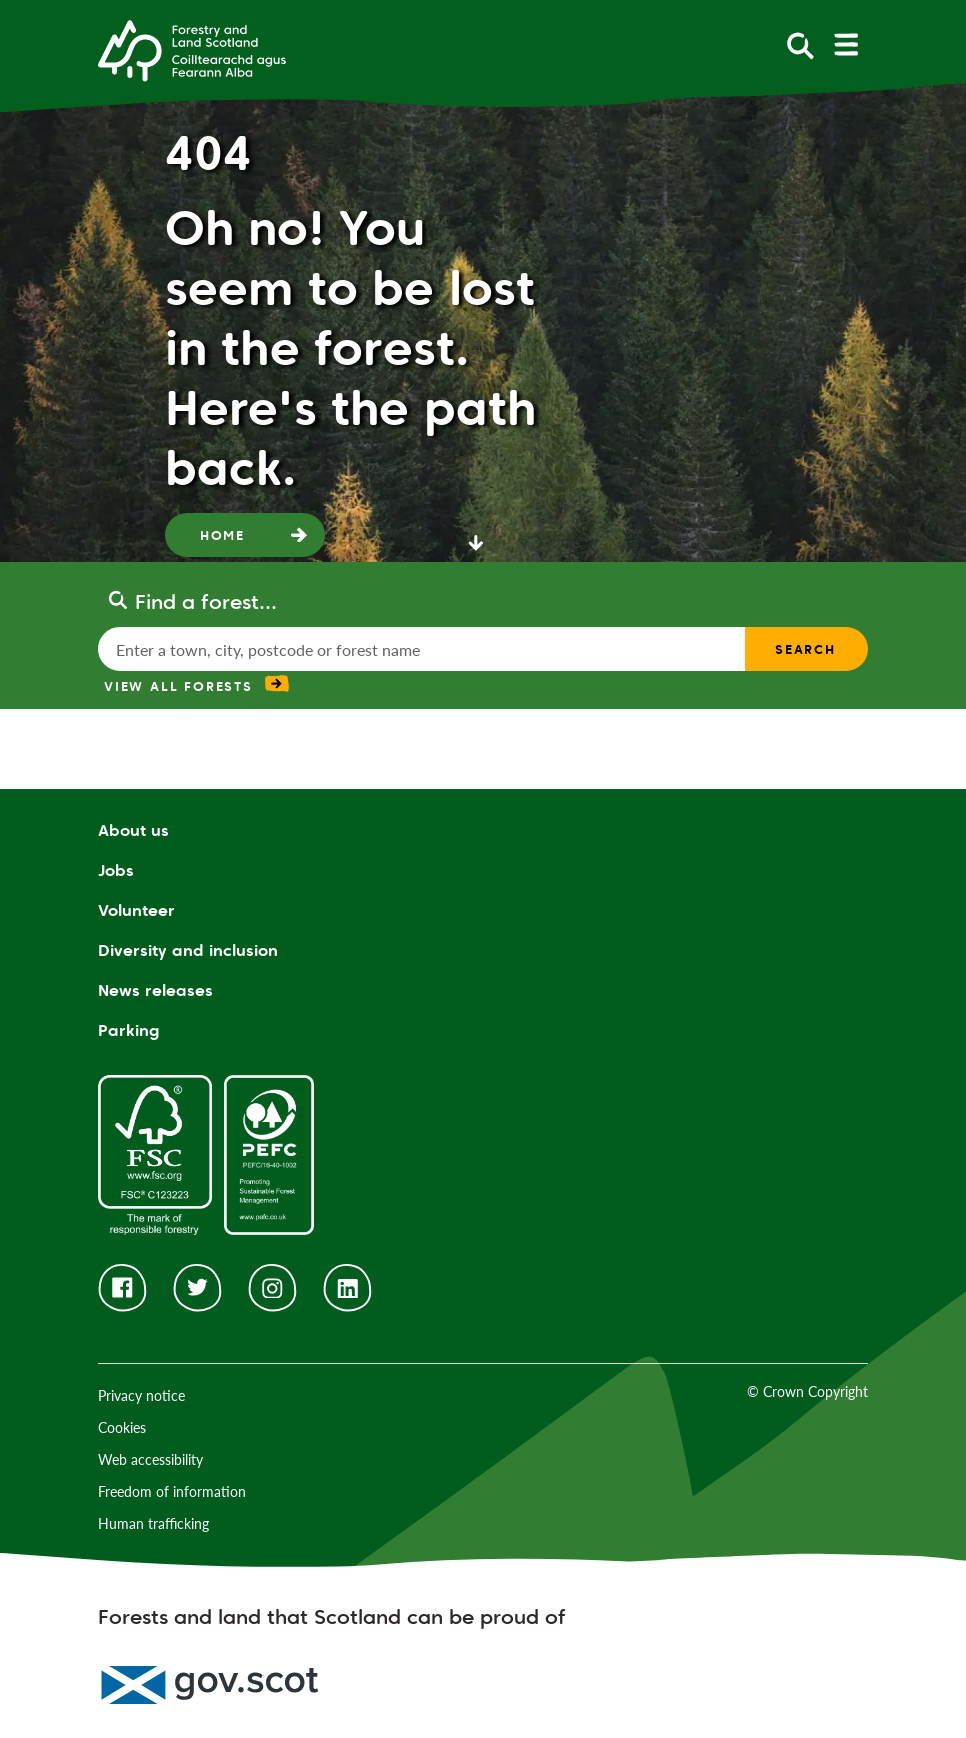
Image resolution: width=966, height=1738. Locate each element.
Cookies (122, 1427)
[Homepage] (192, 49)
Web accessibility (150, 1459)
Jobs (116, 870)
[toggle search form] (800, 44)
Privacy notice (141, 1395)
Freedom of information (172, 1491)
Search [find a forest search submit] (805, 649)
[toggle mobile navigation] (845, 44)
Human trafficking (153, 1523)
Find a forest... (206, 602)
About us (133, 830)
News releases (155, 990)
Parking (129, 1030)
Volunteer (136, 910)
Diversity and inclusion (188, 950)
